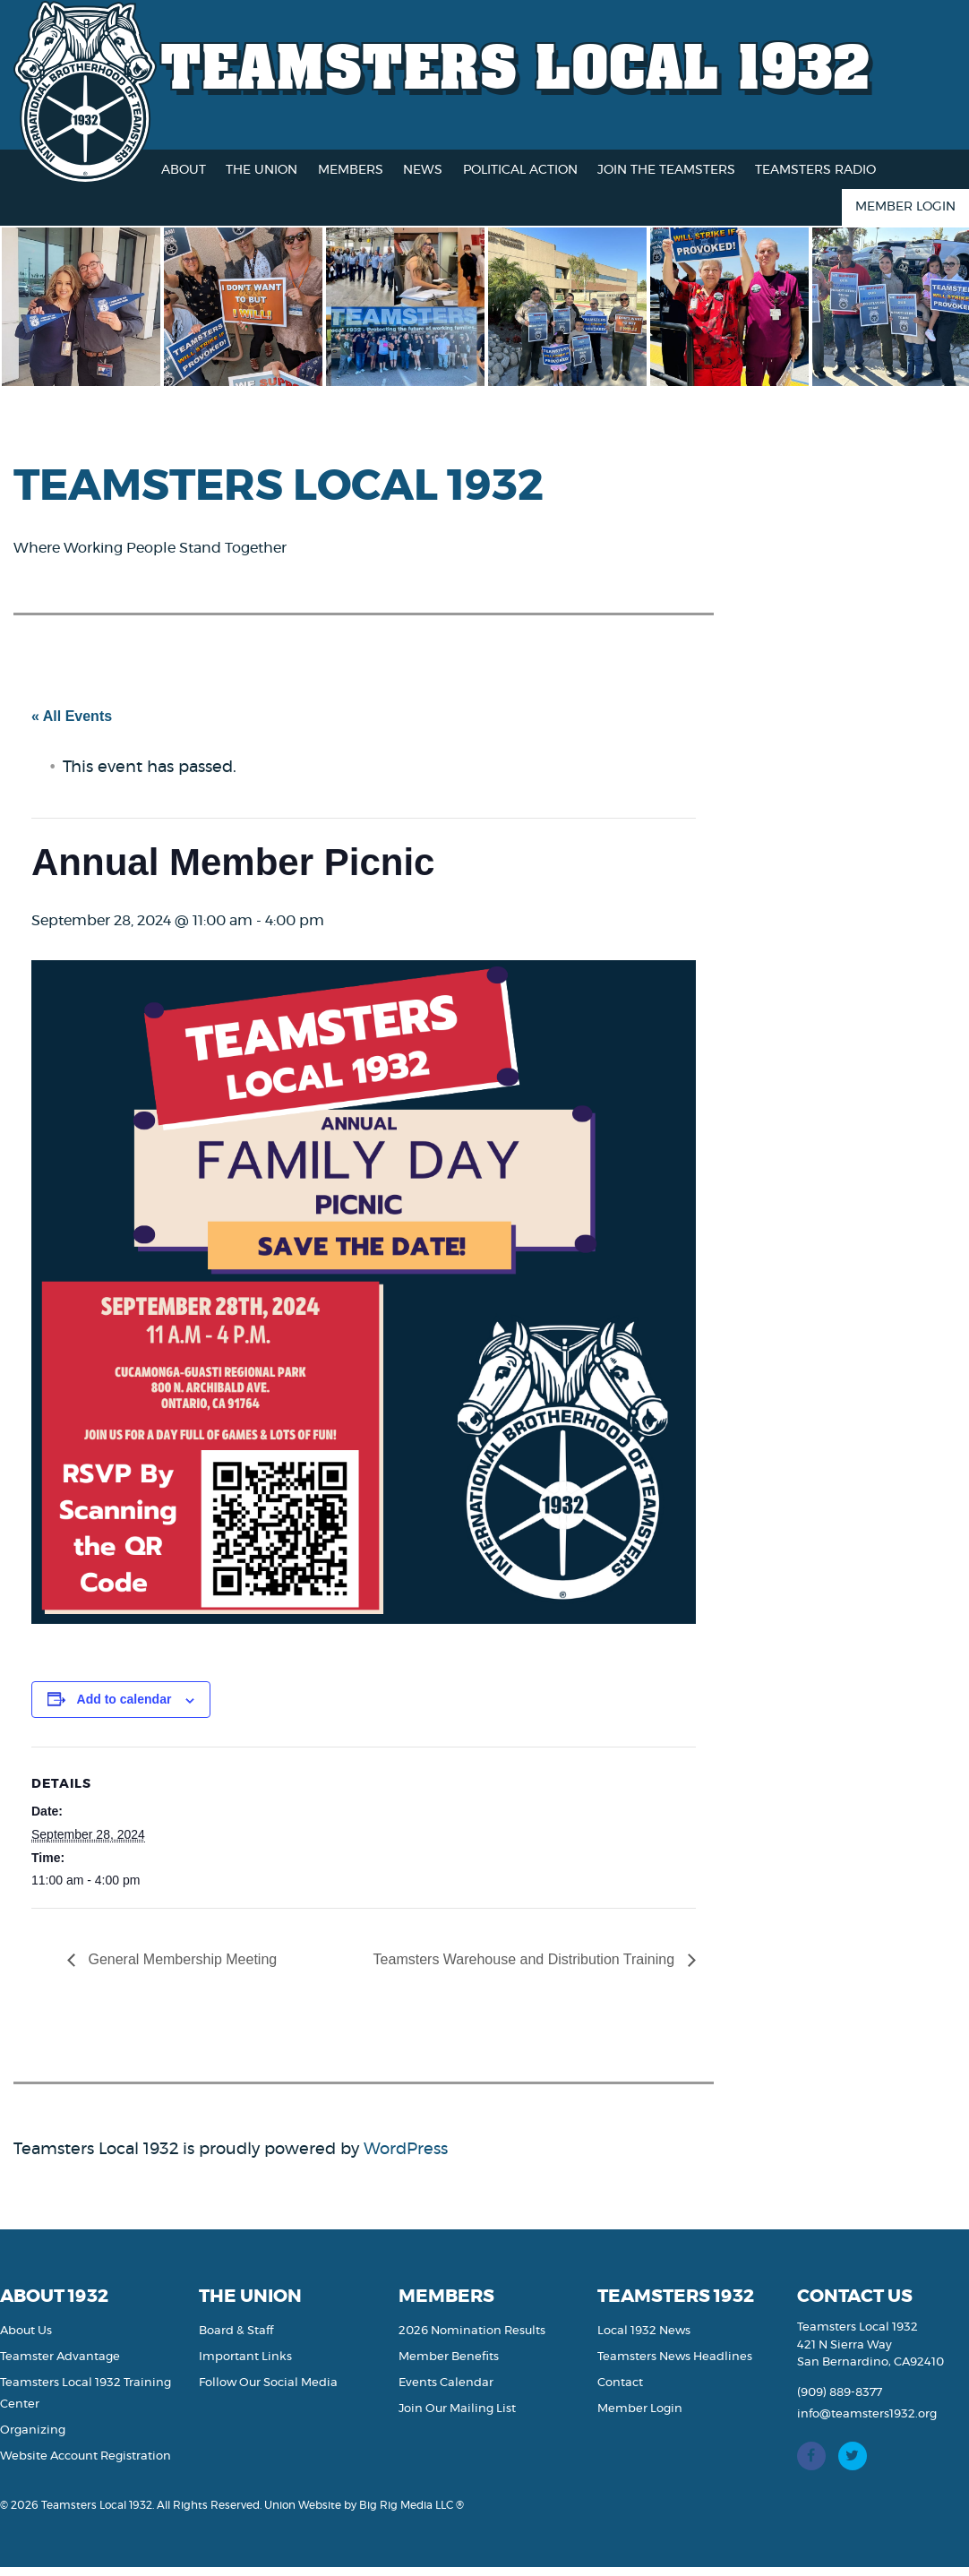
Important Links (245, 2357)
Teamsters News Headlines (674, 2357)
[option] (94, 307)
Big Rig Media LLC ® (411, 2505)
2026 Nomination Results (472, 2331)
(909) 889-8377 (839, 2393)
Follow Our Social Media (268, 2383)
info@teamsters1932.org (867, 2414)
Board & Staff (236, 2331)
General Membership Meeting (180, 1959)
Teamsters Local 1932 (515, 65)
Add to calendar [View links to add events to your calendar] (124, 1699)
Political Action (520, 170)
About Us (26, 2331)
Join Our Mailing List (457, 2409)
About (183, 170)
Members (350, 170)
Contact (620, 2383)
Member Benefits (449, 2357)
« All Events (71, 716)
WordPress (406, 2150)
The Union (261, 170)
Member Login (905, 207)
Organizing (32, 2430)
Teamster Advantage (60, 2357)
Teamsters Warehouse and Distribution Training (526, 1959)
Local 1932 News (643, 2331)
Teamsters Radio (815, 170)
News (422, 170)
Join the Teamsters (666, 170)
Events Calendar (446, 2383)
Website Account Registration (85, 2456)
